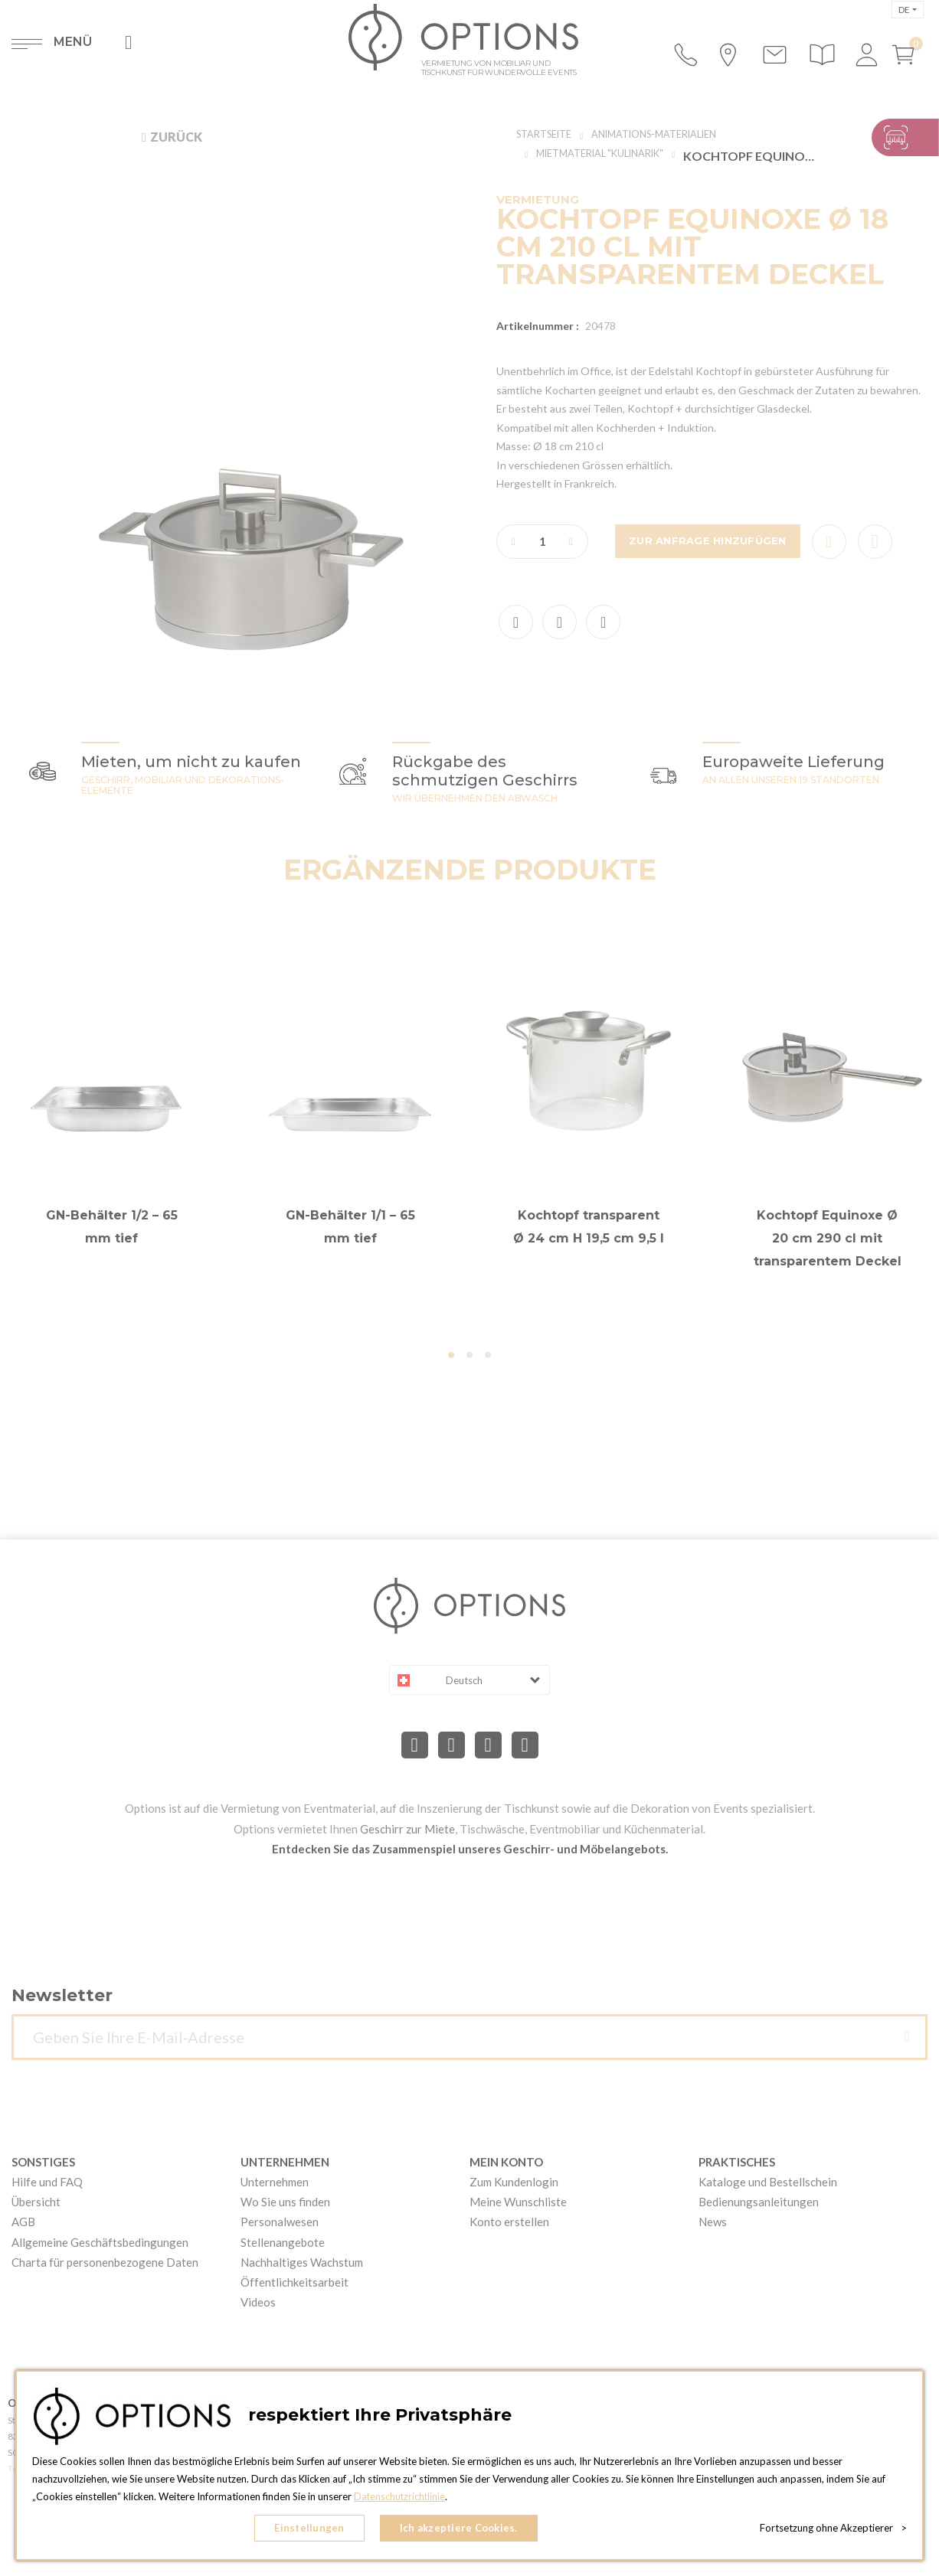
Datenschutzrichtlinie (400, 2500)
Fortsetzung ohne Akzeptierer (833, 2530)
